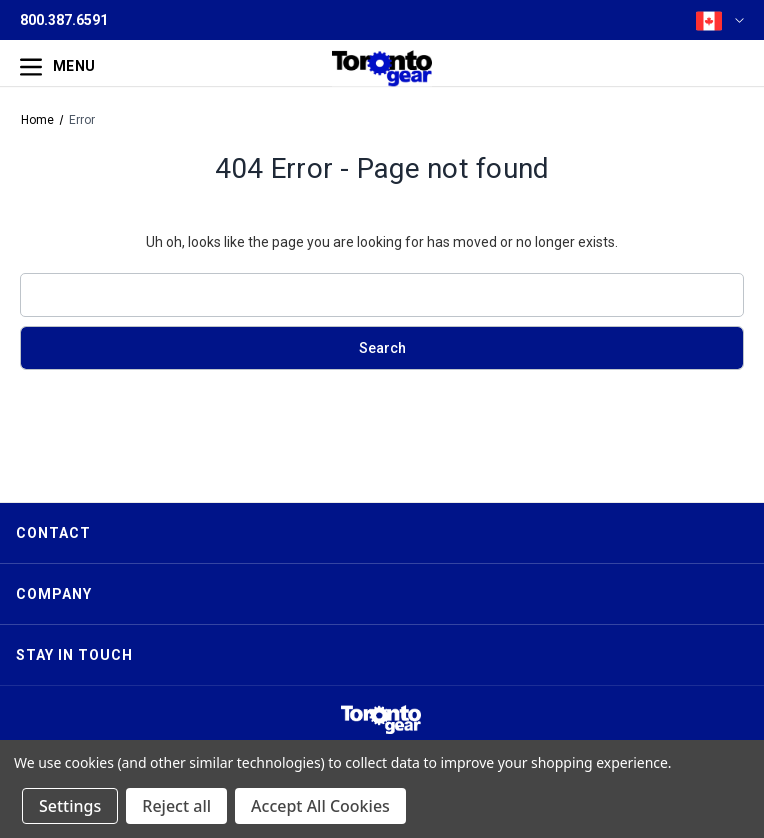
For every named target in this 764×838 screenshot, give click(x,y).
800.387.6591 (64, 20)
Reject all (176, 806)
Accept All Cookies (320, 806)
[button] (381, 719)
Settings (70, 806)
